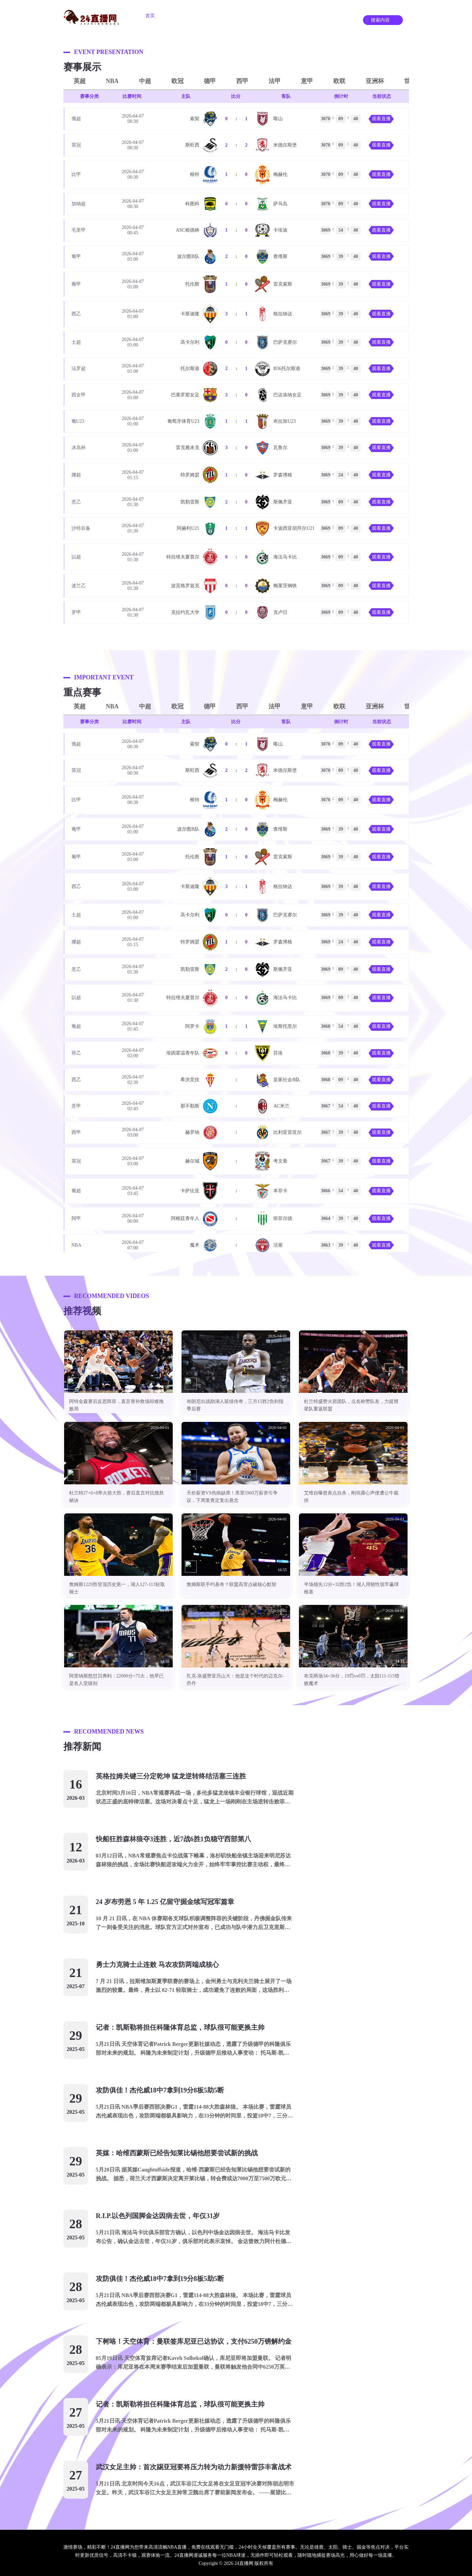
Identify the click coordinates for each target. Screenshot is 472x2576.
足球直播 (183, 15)
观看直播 (381, 118)
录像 (320, 15)
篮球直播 (221, 15)
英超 (80, 81)
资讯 (292, 15)
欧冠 (177, 81)
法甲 (275, 81)
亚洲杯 (375, 81)
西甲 (242, 81)
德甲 (210, 81)
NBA (112, 81)
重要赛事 (258, 15)
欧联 (339, 81)
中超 (145, 81)
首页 (150, 15)
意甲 (307, 81)
